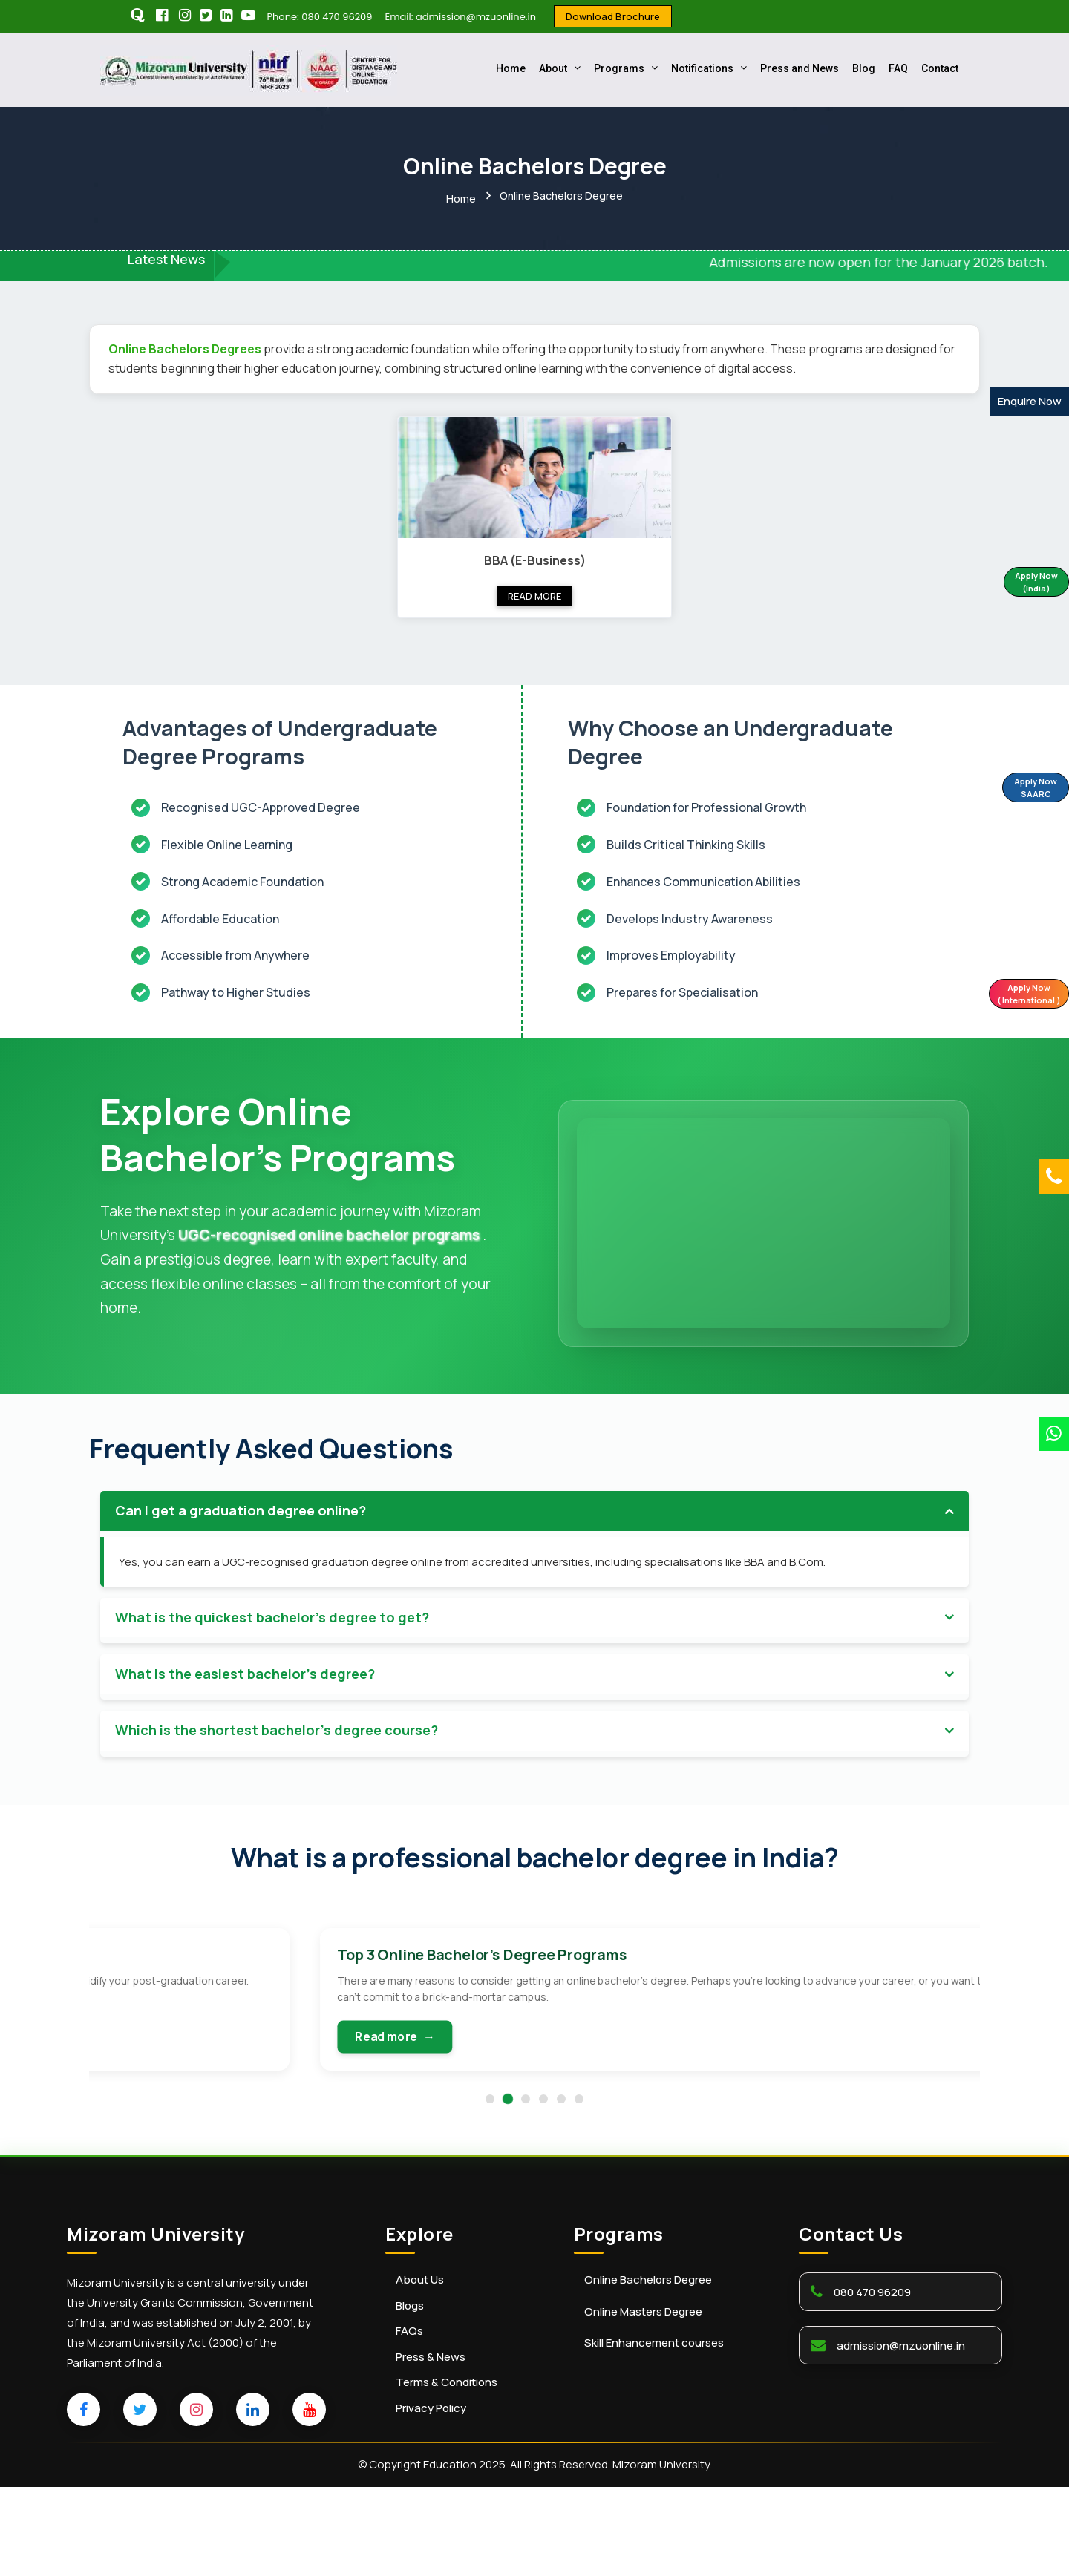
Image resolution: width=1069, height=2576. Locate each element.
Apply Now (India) (1018, 583)
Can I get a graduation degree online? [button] (240, 1527)
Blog (863, 68)
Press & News (430, 2446)
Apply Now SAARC (1015, 789)
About (560, 68)
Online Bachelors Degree (648, 2369)
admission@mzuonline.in (901, 2434)
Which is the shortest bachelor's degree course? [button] (276, 1748)
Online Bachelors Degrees (186, 343)
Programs (626, 68)
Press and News (799, 68)
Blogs (410, 2394)
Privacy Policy (431, 2497)
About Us (420, 2369)
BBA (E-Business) (535, 554)
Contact (939, 68)
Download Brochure (613, 16)
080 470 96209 (872, 2381)
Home (511, 68)
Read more (534, 590)
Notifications (709, 68)
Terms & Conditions (446, 2471)
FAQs (409, 2420)
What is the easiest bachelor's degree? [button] (245, 1691)
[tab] (534, 1527)
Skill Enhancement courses (654, 2432)
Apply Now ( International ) (1013, 995)
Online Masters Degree (643, 2400)
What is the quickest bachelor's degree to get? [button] (272, 1634)
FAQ (898, 68)
